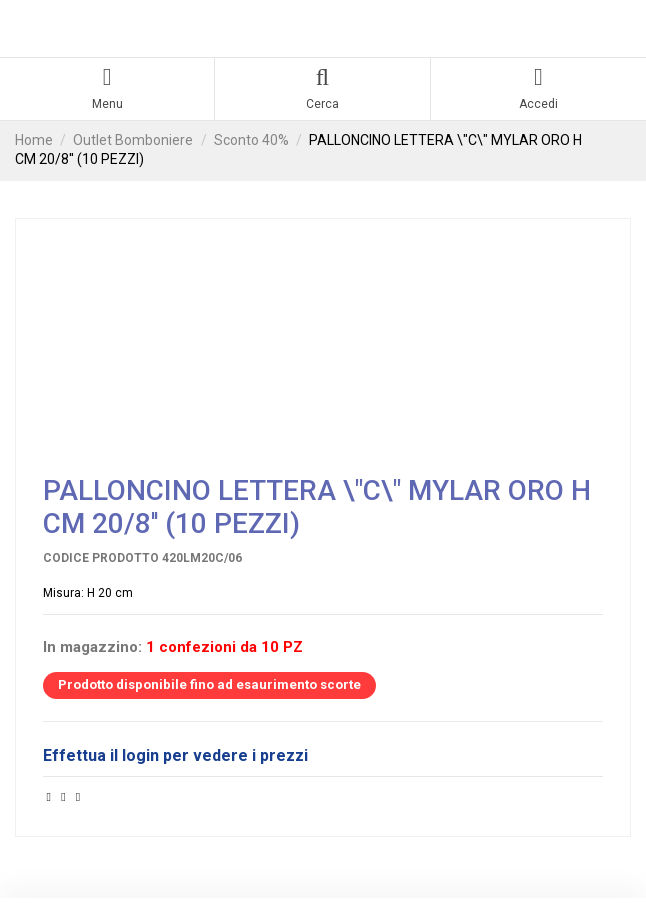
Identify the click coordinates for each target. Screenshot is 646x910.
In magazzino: (92, 647)
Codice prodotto (101, 558)
